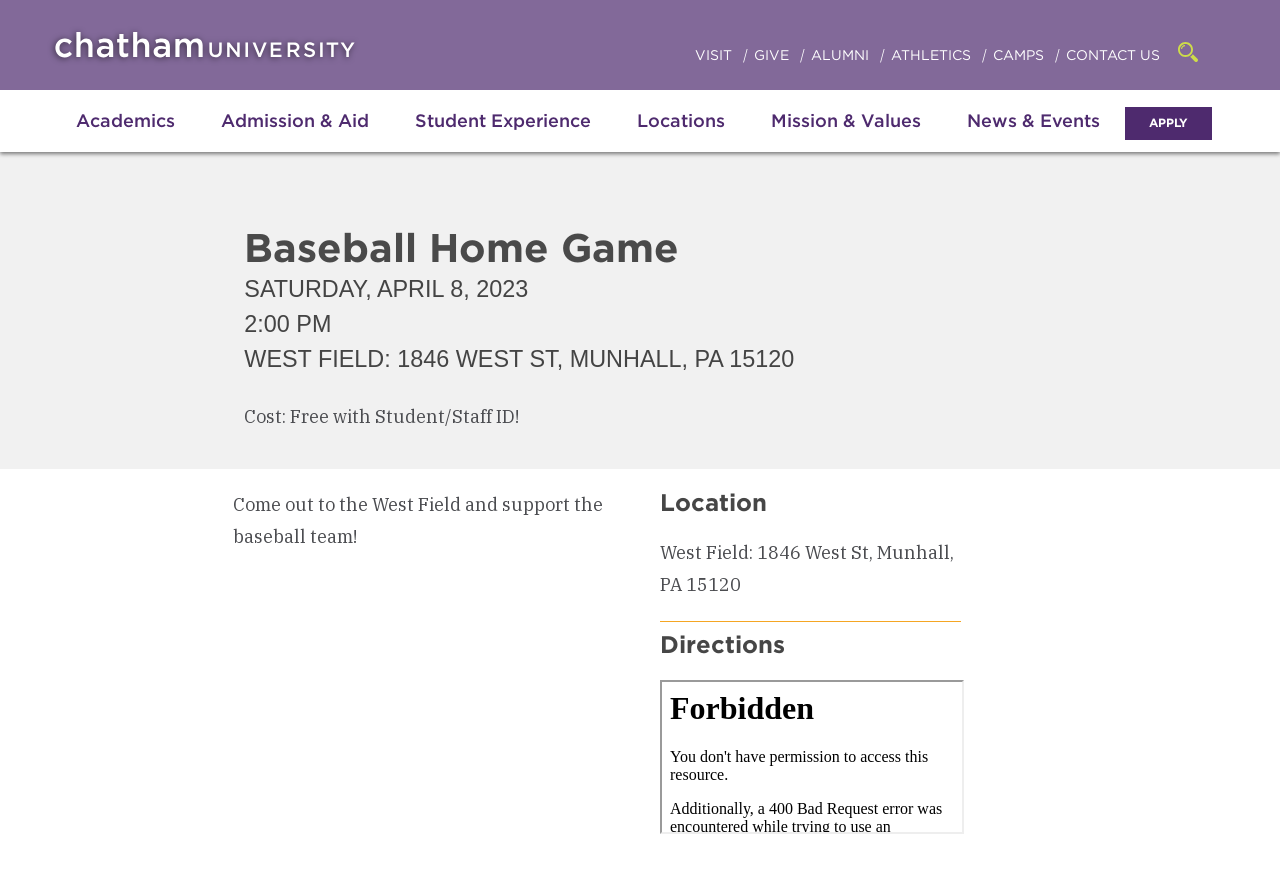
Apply (1168, 122)
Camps (1020, 55)
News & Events (1033, 120)
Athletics (933, 55)
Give (773, 55)
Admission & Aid (295, 120)
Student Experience (503, 120)
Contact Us (1113, 55)
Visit (715, 55)
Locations (681, 120)
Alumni (842, 55)
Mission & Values (846, 120)
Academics (125, 120)
